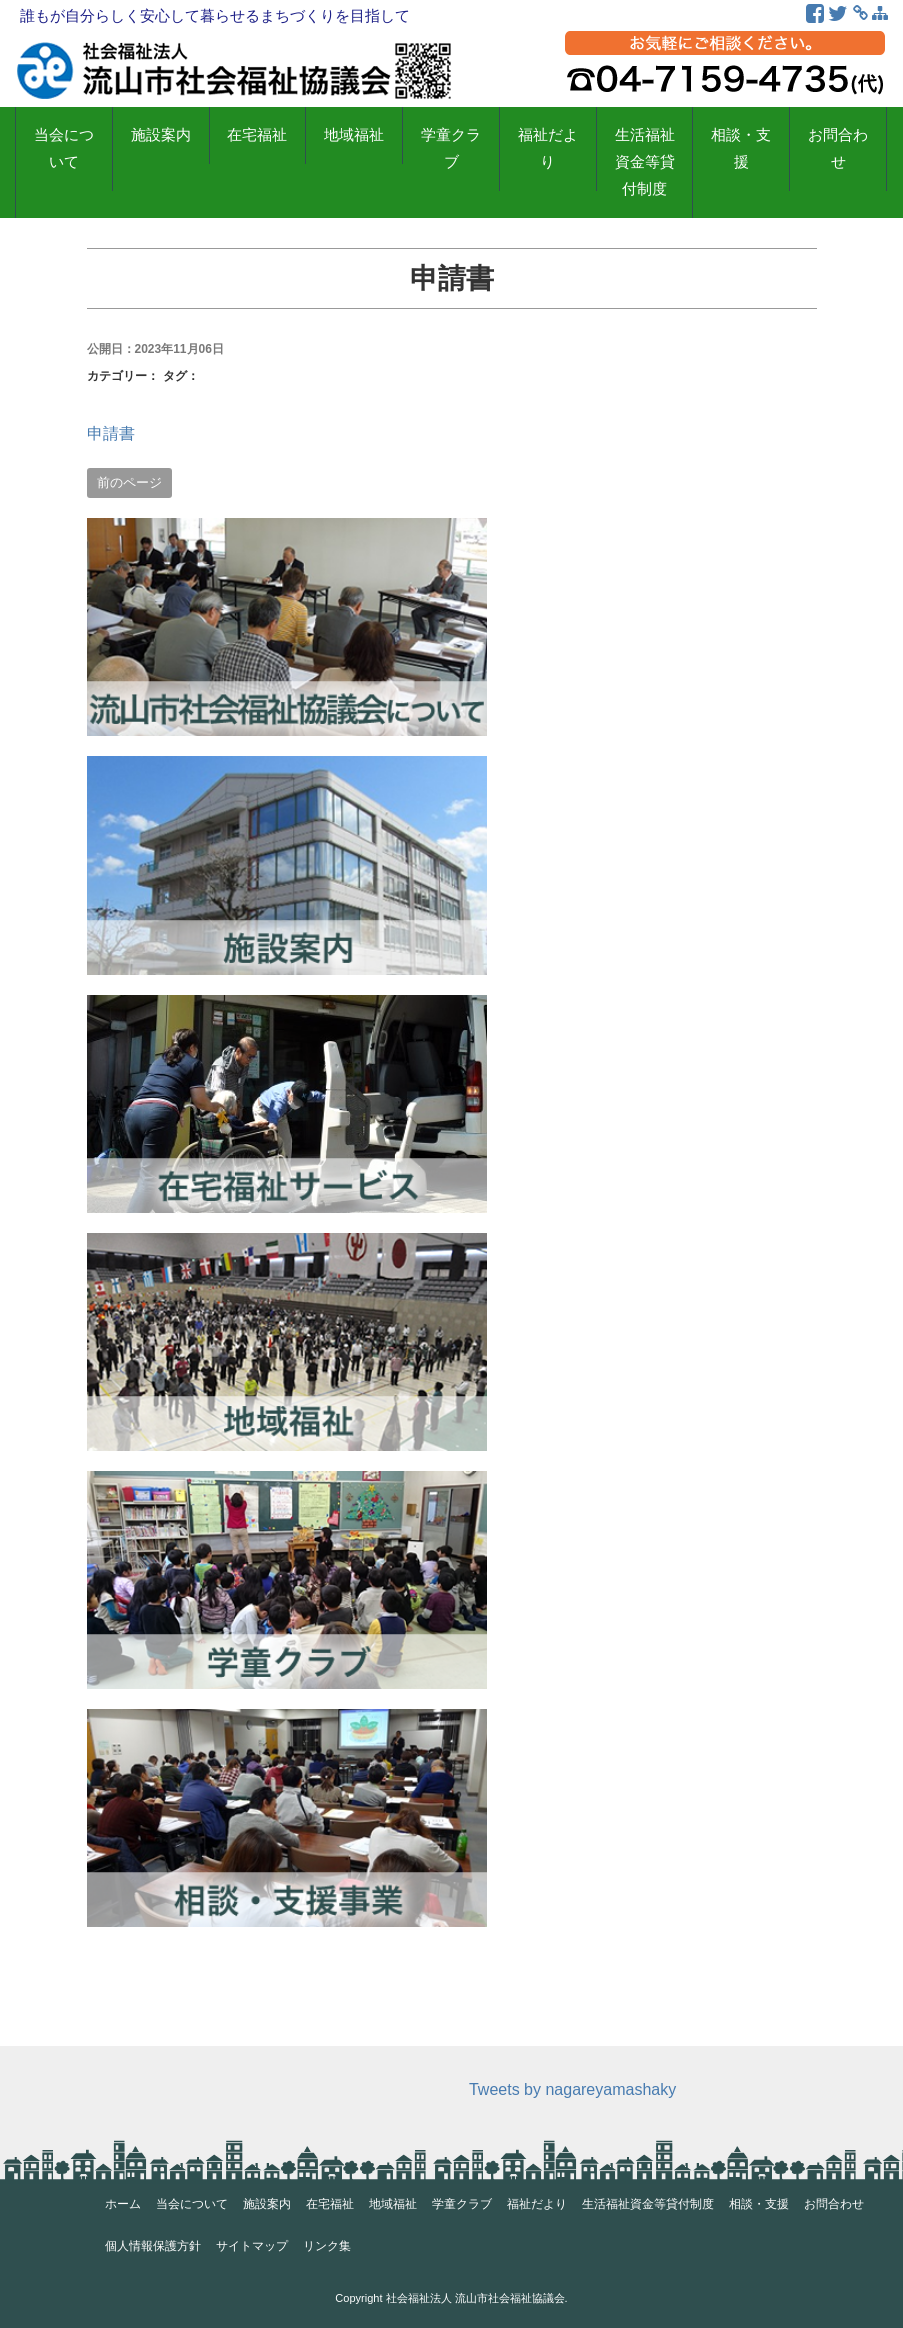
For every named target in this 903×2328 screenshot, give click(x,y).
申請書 (111, 433)
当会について (64, 148)
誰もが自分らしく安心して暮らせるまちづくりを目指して (215, 15)
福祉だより (548, 148)
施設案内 (161, 135)
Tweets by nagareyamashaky (572, 2089)
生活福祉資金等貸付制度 (645, 162)
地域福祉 (354, 135)
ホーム (123, 2204)
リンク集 (327, 2246)
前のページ (129, 482)
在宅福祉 (257, 135)
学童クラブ (451, 148)
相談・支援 (741, 148)
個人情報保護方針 (153, 2246)
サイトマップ (252, 2246)
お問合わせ (838, 148)
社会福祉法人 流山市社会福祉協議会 (475, 2298)
